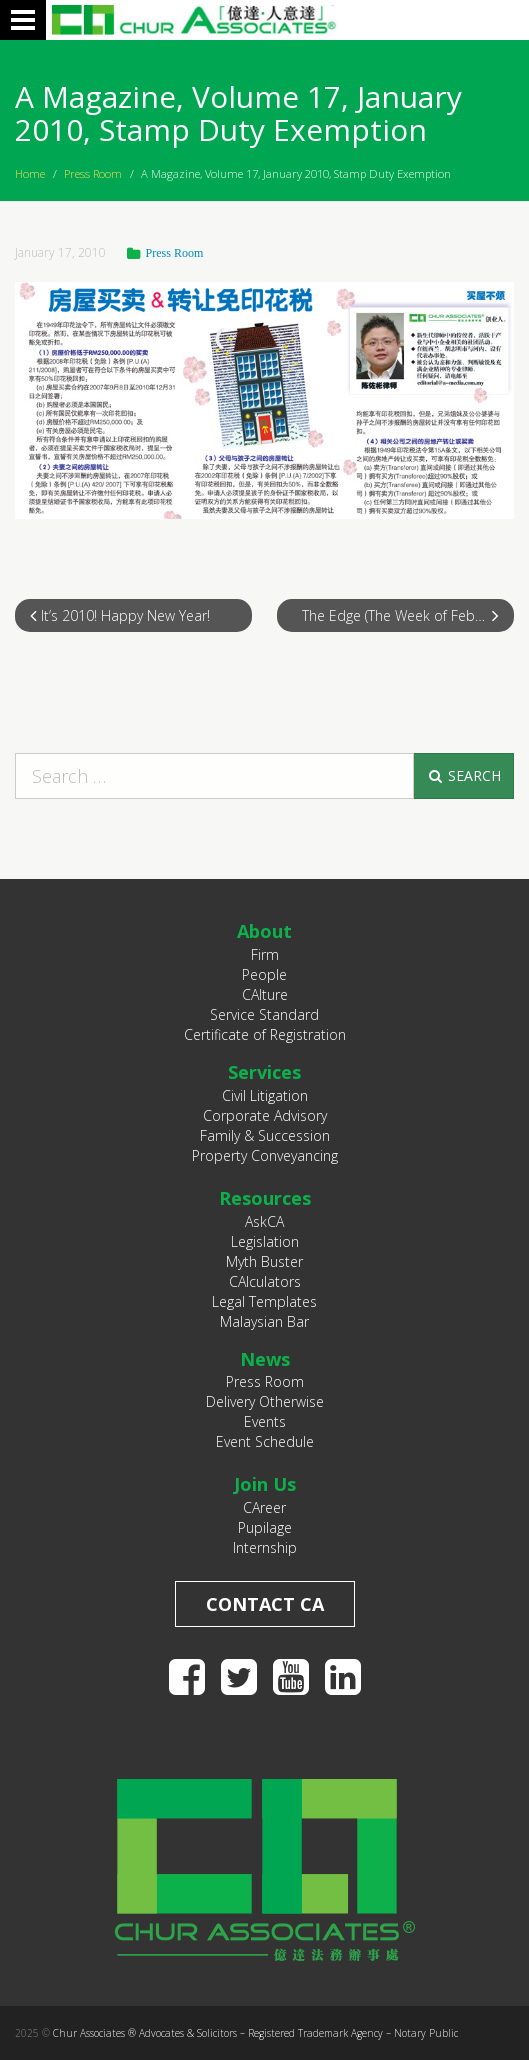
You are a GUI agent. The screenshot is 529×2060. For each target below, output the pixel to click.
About (264, 931)
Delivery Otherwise (265, 1401)
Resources (265, 1198)
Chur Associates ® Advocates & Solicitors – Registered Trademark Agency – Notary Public (255, 2033)
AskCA (264, 1221)
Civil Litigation (265, 1095)
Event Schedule (265, 1441)
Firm (265, 954)
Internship (265, 1547)
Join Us (265, 1484)
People (264, 974)
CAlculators (265, 1281)
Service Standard (264, 1014)
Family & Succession (265, 1135)
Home (30, 173)
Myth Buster (264, 1261)
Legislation (265, 1241)
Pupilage (265, 1527)
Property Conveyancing (265, 1155)
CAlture (265, 994)
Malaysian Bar (264, 1321)
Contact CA (265, 1604)
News (265, 1359)
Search (463, 775)
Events (265, 1421)
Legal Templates (264, 1301)
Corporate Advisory (265, 1115)
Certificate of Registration (265, 1034)
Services (264, 1072)
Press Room (93, 173)
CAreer (264, 1507)
